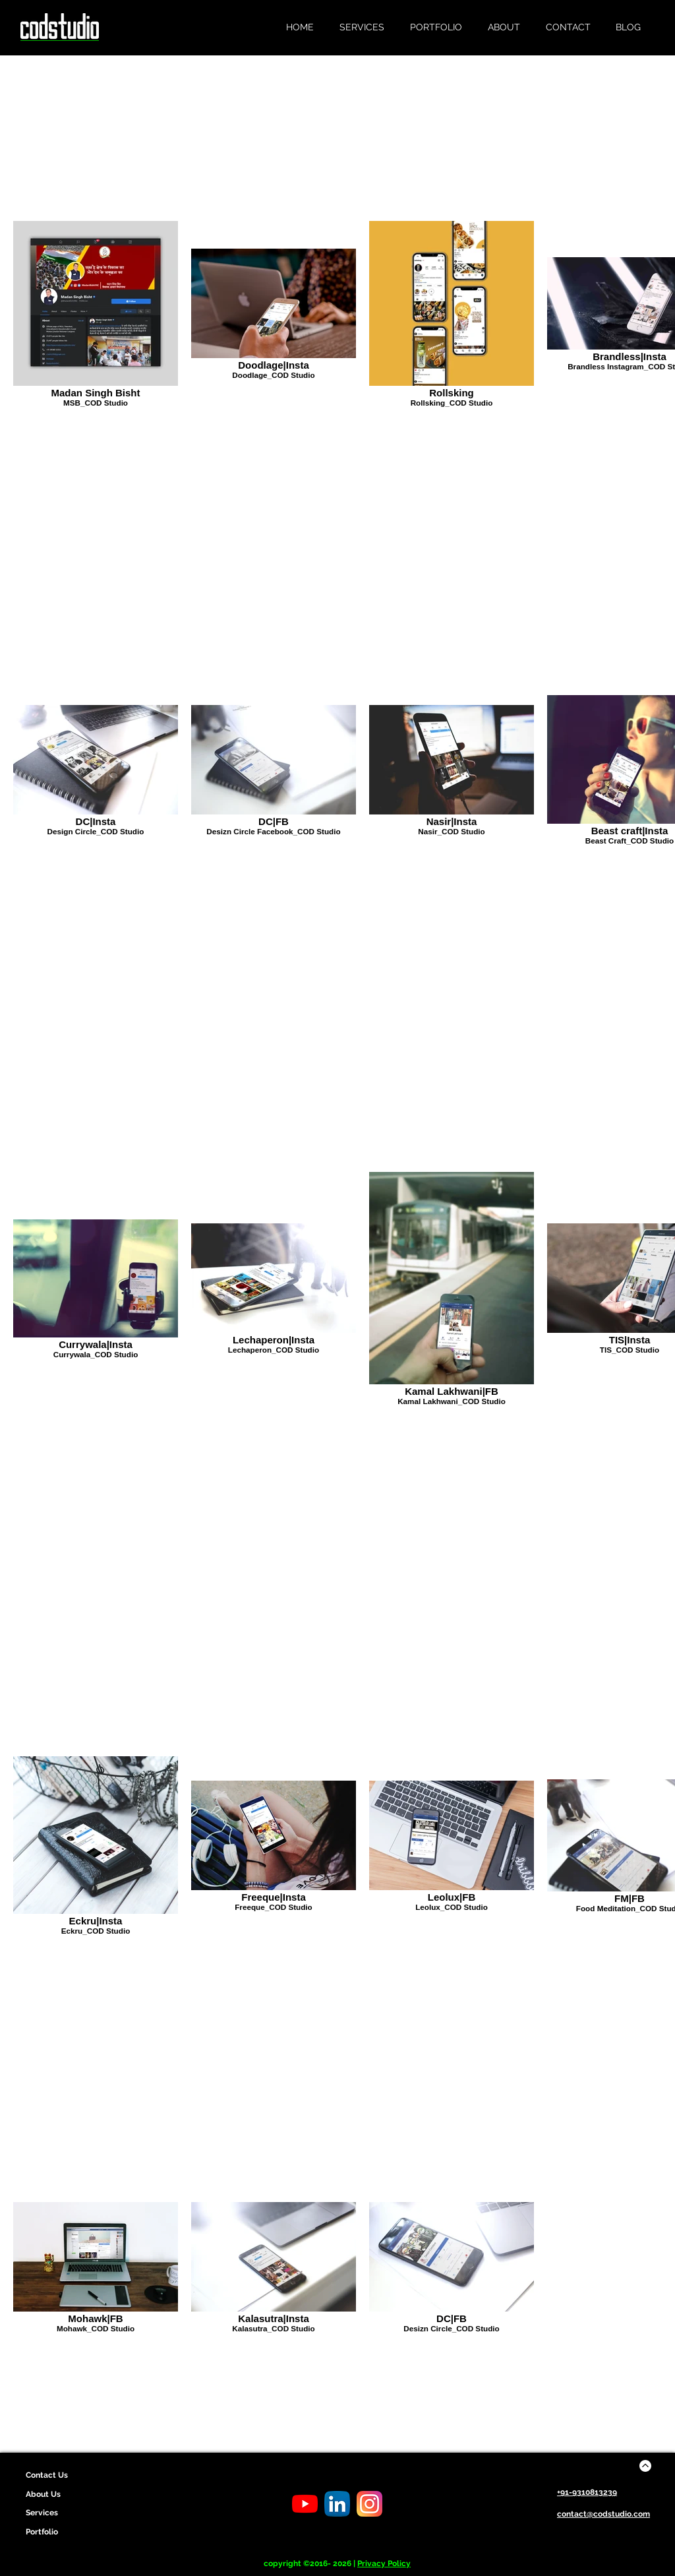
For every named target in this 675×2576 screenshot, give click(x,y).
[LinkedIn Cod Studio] (337, 2504)
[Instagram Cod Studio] (369, 2504)
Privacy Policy (384, 2563)
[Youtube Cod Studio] (305, 2504)
